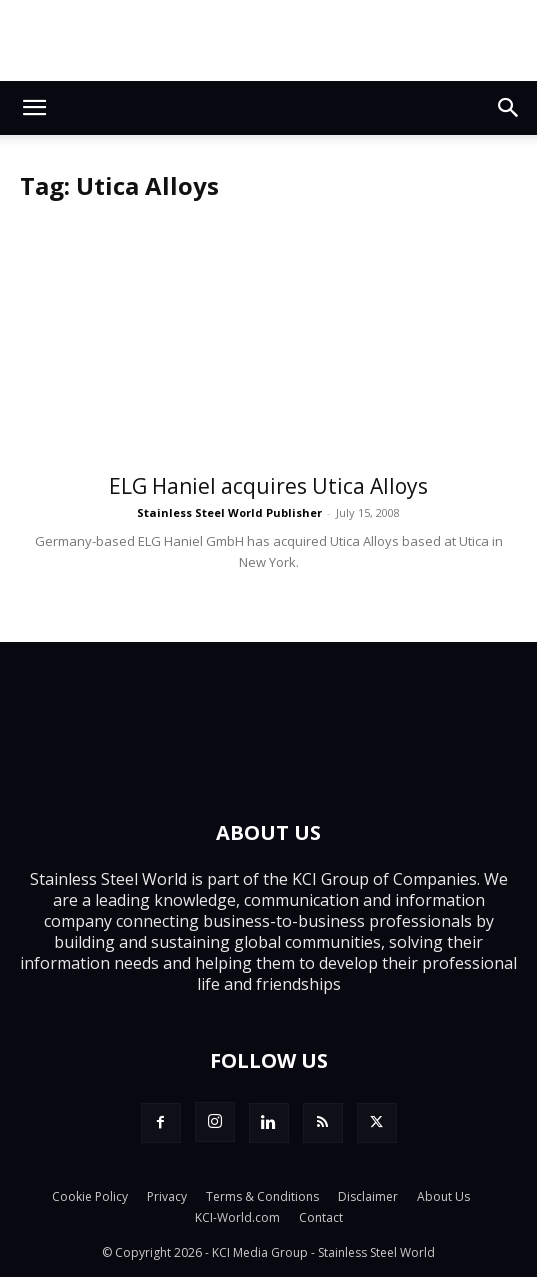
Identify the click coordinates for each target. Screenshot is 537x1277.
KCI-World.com (237, 1217)
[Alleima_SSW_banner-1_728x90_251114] (268, 40)
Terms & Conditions (262, 1196)
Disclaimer (368, 1196)
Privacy (167, 1196)
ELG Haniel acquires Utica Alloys (268, 486)
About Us (443, 1196)
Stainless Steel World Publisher (229, 512)
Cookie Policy (90, 1196)
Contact (321, 1217)
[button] (34, 108)
